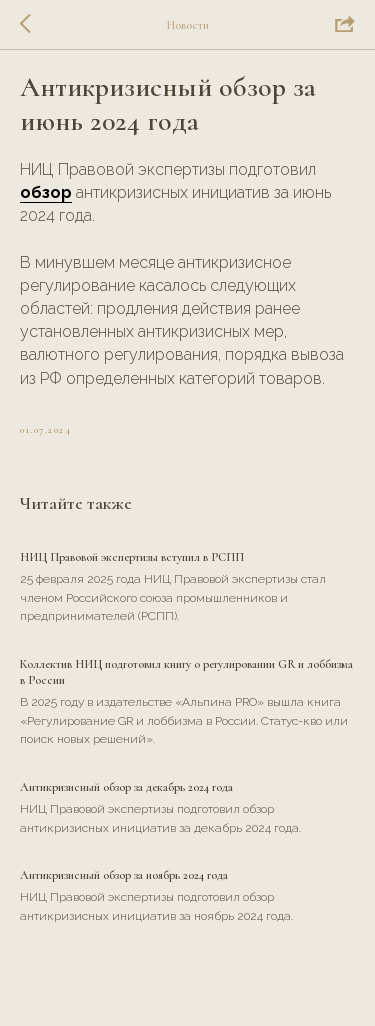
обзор (46, 192)
